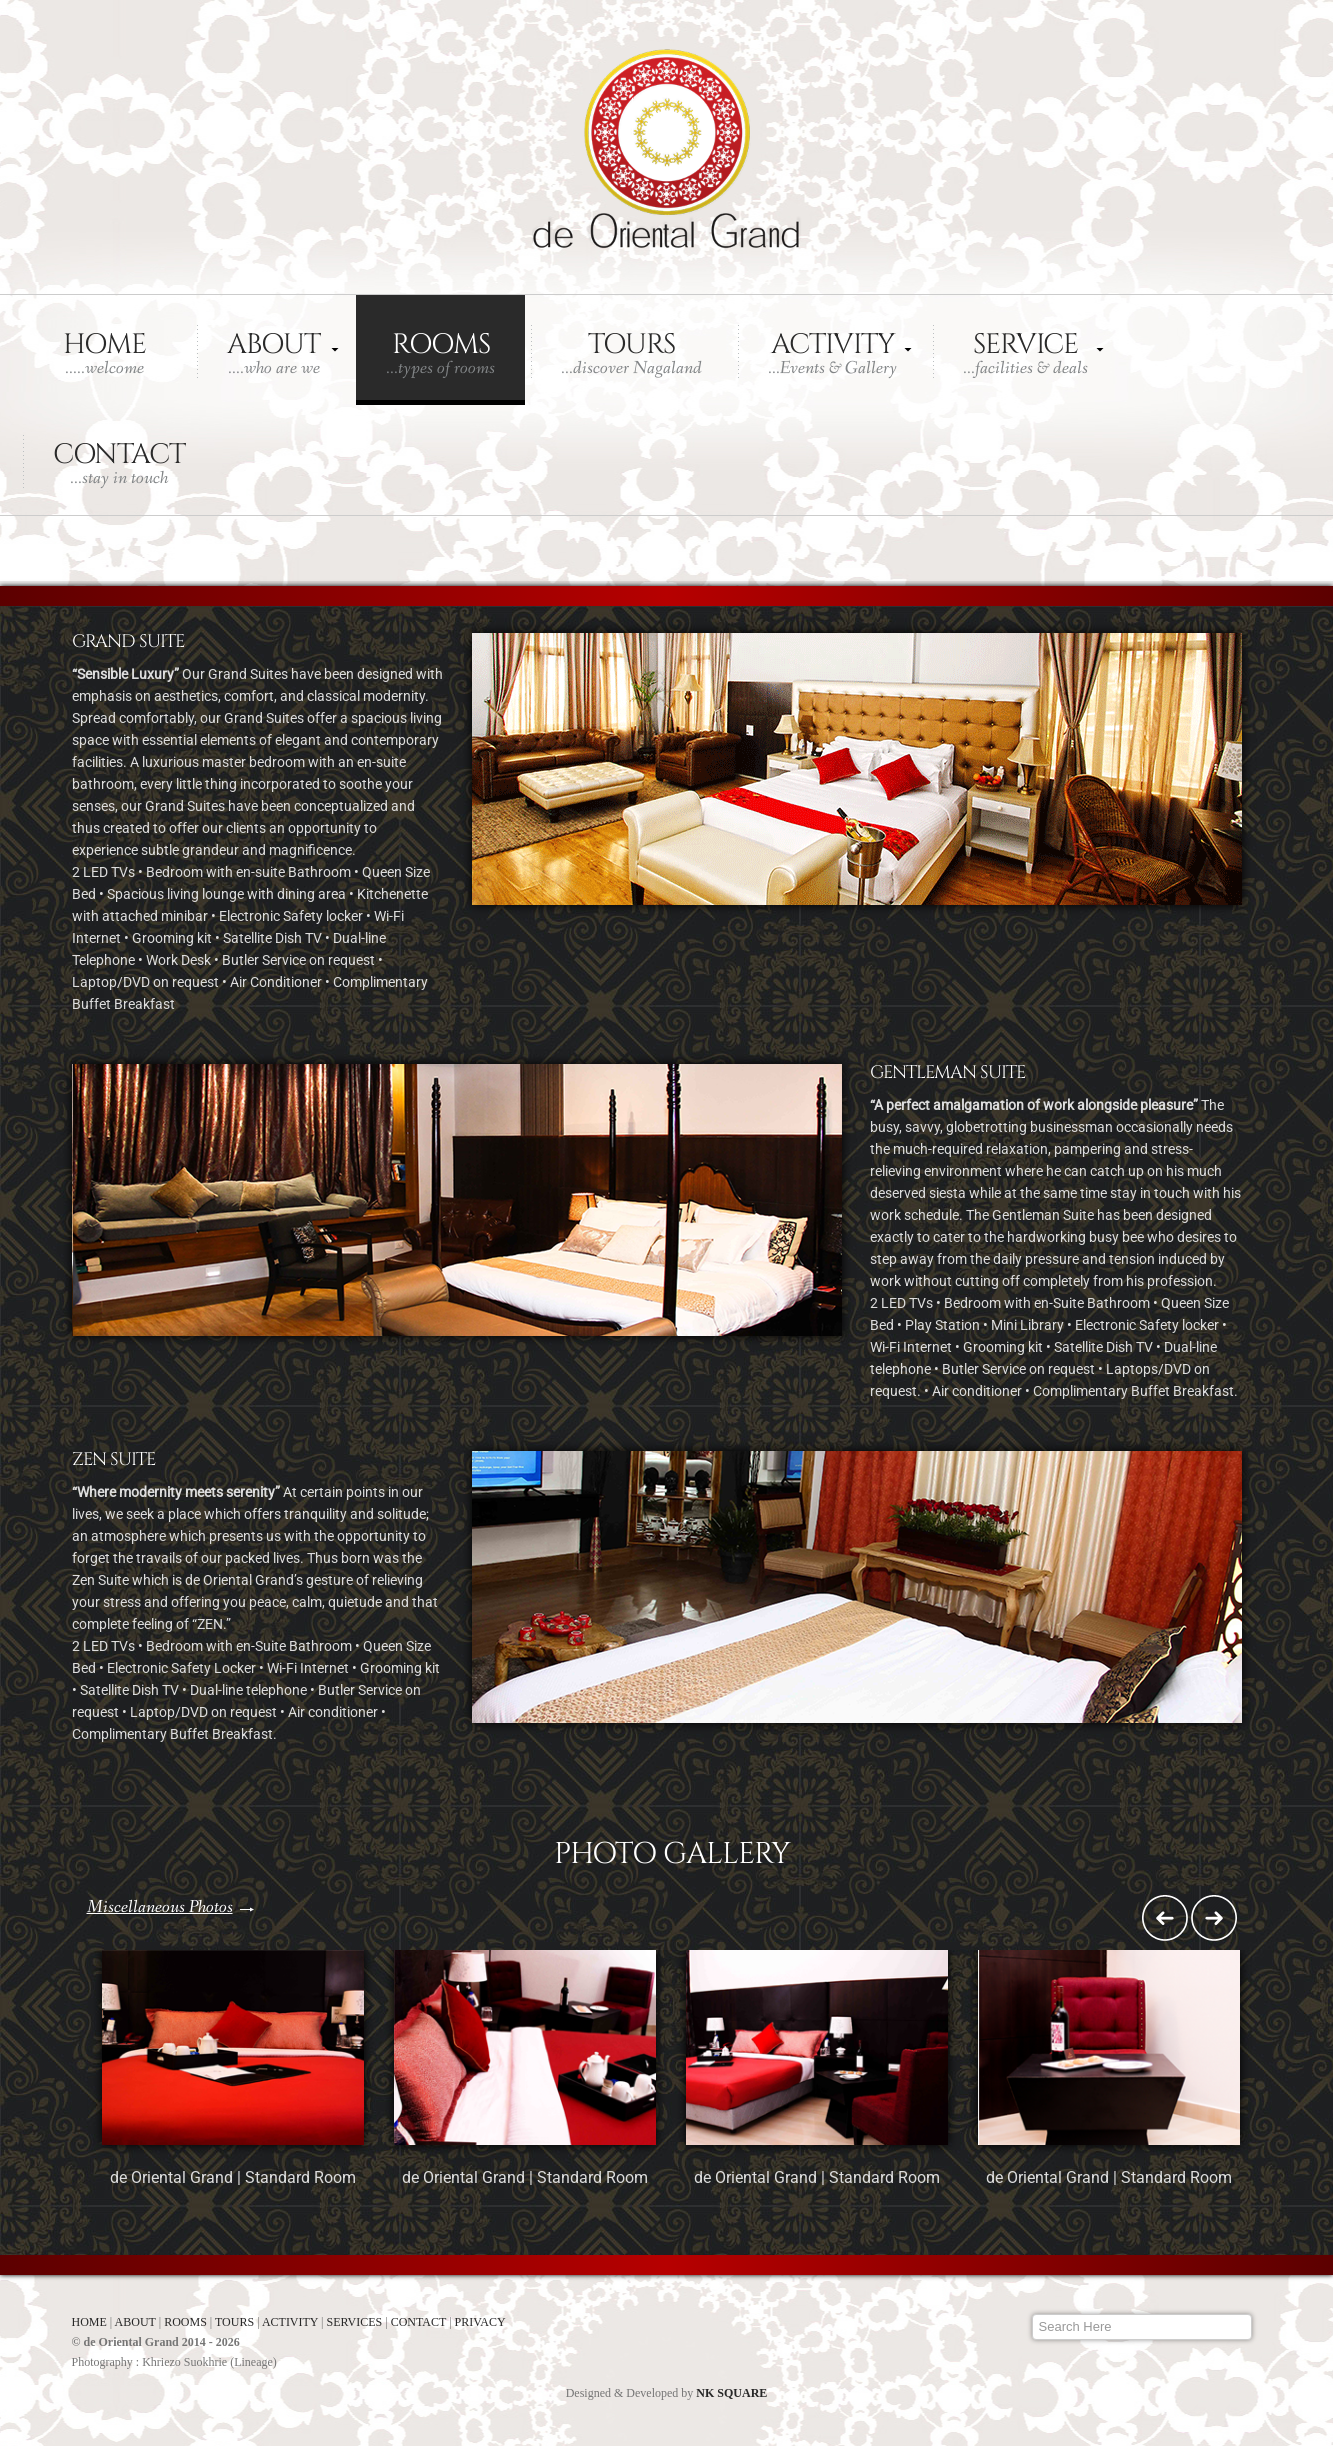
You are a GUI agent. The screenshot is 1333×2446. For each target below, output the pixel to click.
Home (104, 353)
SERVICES (356, 2322)
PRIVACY (480, 2322)
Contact (119, 463)
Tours (631, 353)
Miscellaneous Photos (160, 1907)
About (273, 353)
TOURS (234, 2322)
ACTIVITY (291, 2322)
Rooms (440, 353)
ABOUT (137, 2322)
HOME (91, 2322)
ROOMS (187, 2322)
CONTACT (420, 2322)
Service (1025, 353)
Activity (832, 353)
